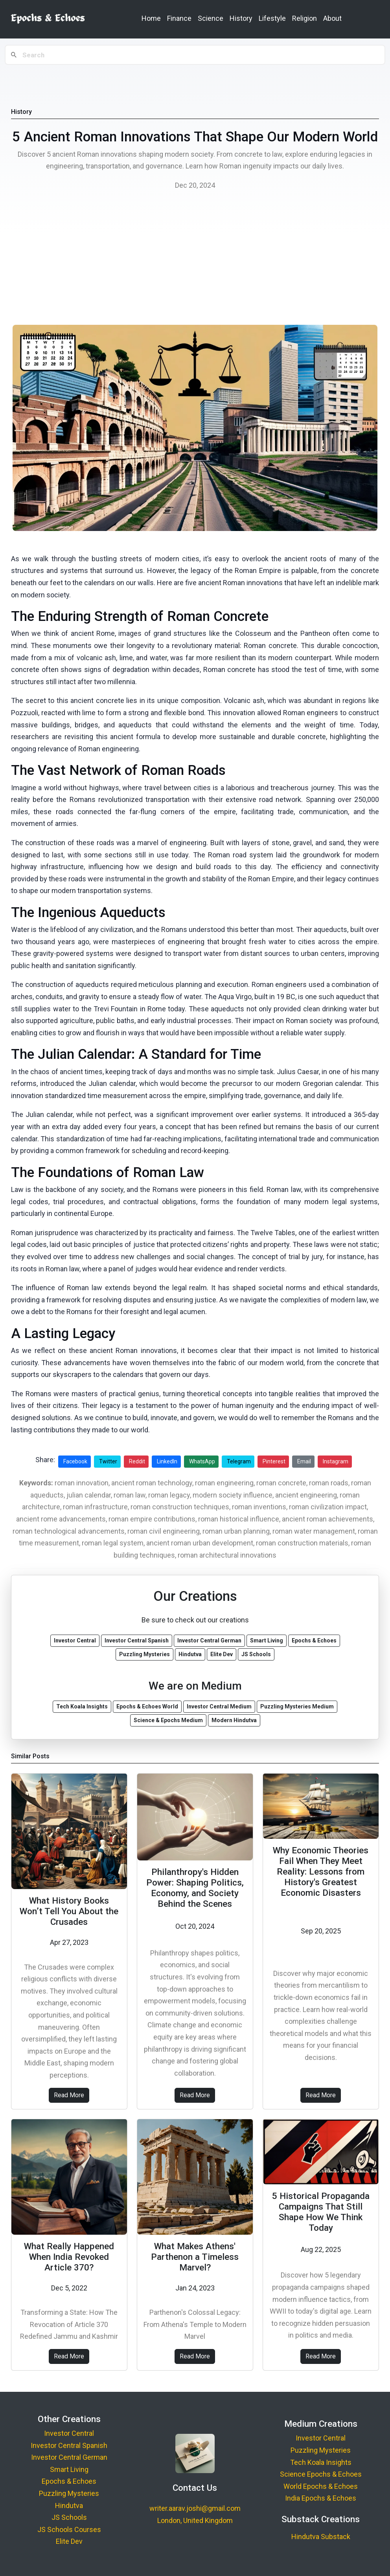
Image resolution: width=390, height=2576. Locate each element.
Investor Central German (69, 2457)
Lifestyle (272, 18)
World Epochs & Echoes (320, 2486)
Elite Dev (69, 2541)
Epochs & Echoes (69, 2481)
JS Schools (69, 2517)
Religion (304, 18)
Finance (179, 18)
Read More (69, 2095)
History (241, 18)
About (332, 18)
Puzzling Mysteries (69, 2493)
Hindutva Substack (320, 2536)
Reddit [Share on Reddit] (137, 1461)
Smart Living (69, 2469)
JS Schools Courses (69, 2529)
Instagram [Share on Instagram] (335, 1461)
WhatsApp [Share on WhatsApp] (202, 1461)
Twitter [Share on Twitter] (108, 1461)
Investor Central (69, 2433)
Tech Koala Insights (320, 2462)
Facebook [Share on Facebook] (75, 1461)
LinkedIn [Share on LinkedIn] (167, 1461)
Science (210, 18)
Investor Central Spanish (69, 2445)
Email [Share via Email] (304, 1461)
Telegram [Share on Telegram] (239, 1461)
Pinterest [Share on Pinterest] (274, 1461)
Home (151, 18)
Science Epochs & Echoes (321, 2474)
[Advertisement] (195, 260)
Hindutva (69, 2505)
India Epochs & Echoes (320, 2498)
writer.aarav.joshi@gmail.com (195, 2508)
